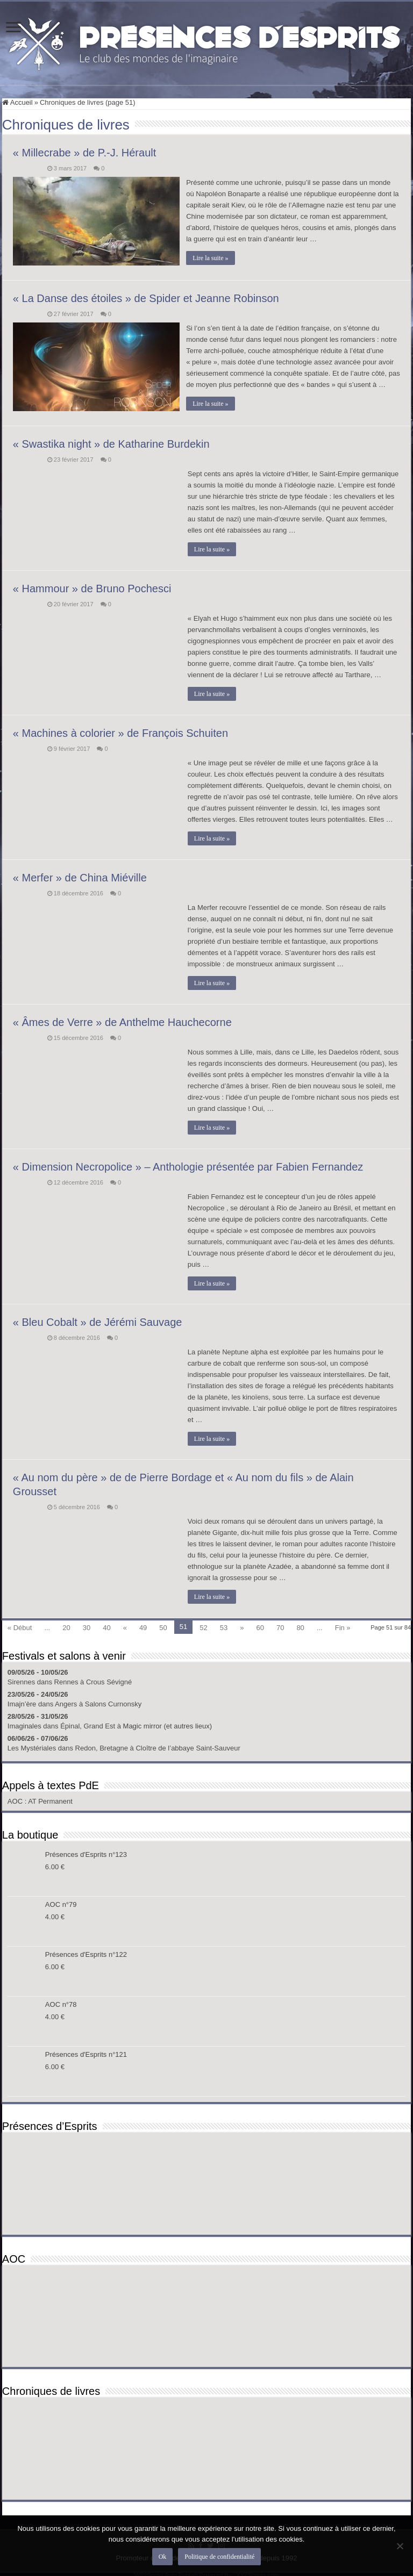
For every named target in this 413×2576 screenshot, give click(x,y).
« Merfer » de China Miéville (80, 875)
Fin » (343, 1625)
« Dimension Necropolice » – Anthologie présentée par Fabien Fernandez (188, 1165)
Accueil (17, 102)
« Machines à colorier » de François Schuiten (120, 731)
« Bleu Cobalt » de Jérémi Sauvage (97, 1320)
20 (66, 1625)
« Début (20, 1625)
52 (203, 1625)
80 (300, 1625)
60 (260, 1625)
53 (223, 1625)
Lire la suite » (212, 258)
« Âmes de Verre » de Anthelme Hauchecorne (122, 1020)
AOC (16, 1799)
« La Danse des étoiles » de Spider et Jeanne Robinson (146, 297)
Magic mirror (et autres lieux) (167, 1724)
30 (86, 1625)
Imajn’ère (22, 1702)
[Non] (399, 2546)
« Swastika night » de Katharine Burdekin (111, 442)
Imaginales (24, 1724)
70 (280, 1625)
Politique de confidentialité (219, 2556)
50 (163, 1625)
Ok (163, 2556)
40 (106, 1625)
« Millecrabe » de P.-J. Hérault (84, 153)
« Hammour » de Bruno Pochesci (92, 586)
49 (143, 1625)
